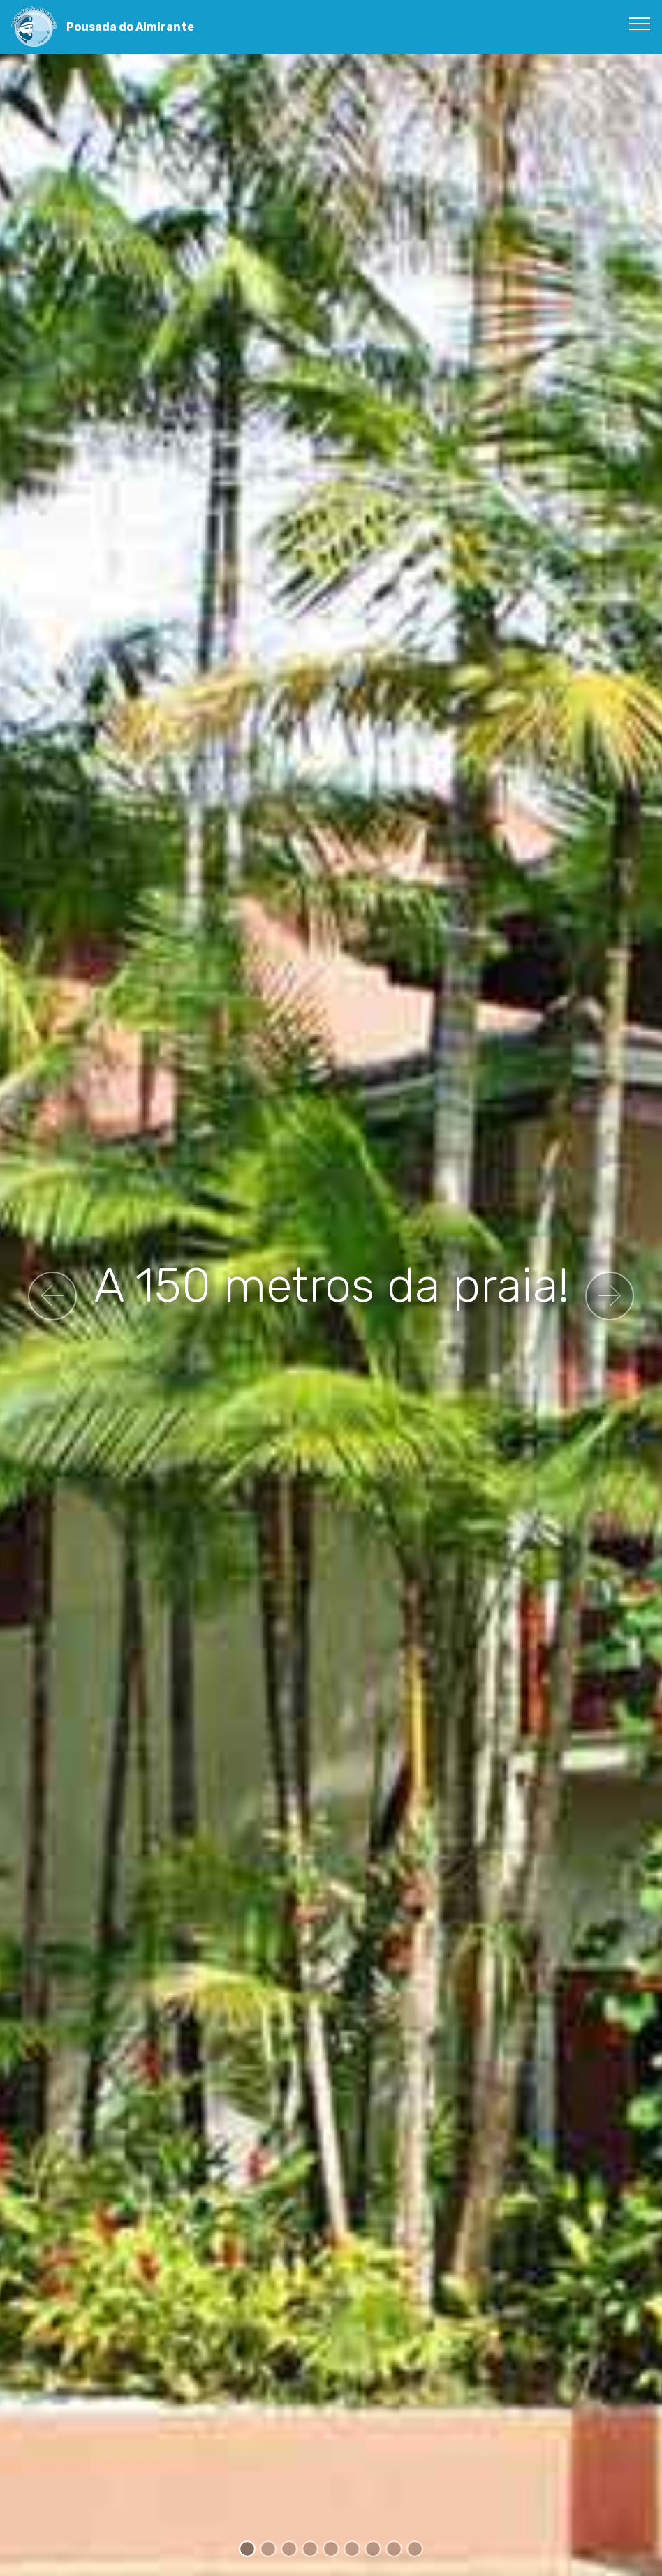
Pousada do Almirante (130, 26)
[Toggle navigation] (640, 23)
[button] (52, 1296)
